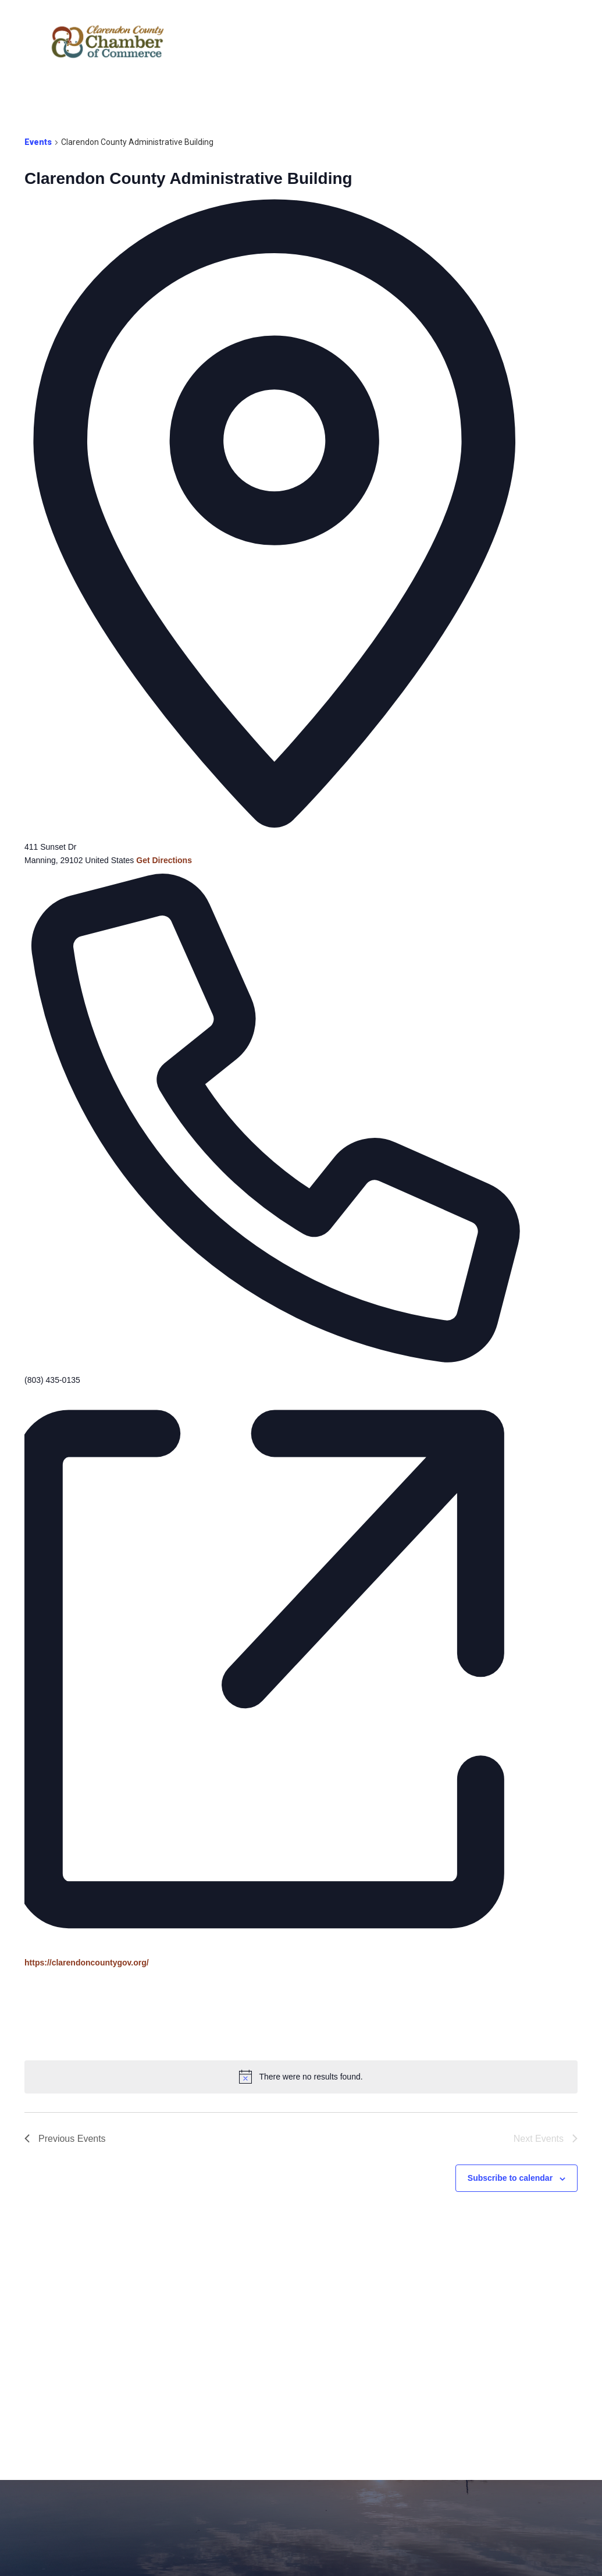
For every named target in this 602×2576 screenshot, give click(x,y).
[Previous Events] (65, 2138)
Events (38, 142)
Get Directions (164, 860)
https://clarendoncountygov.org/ (86, 1962)
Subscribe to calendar (510, 2178)
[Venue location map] (111, 2012)
